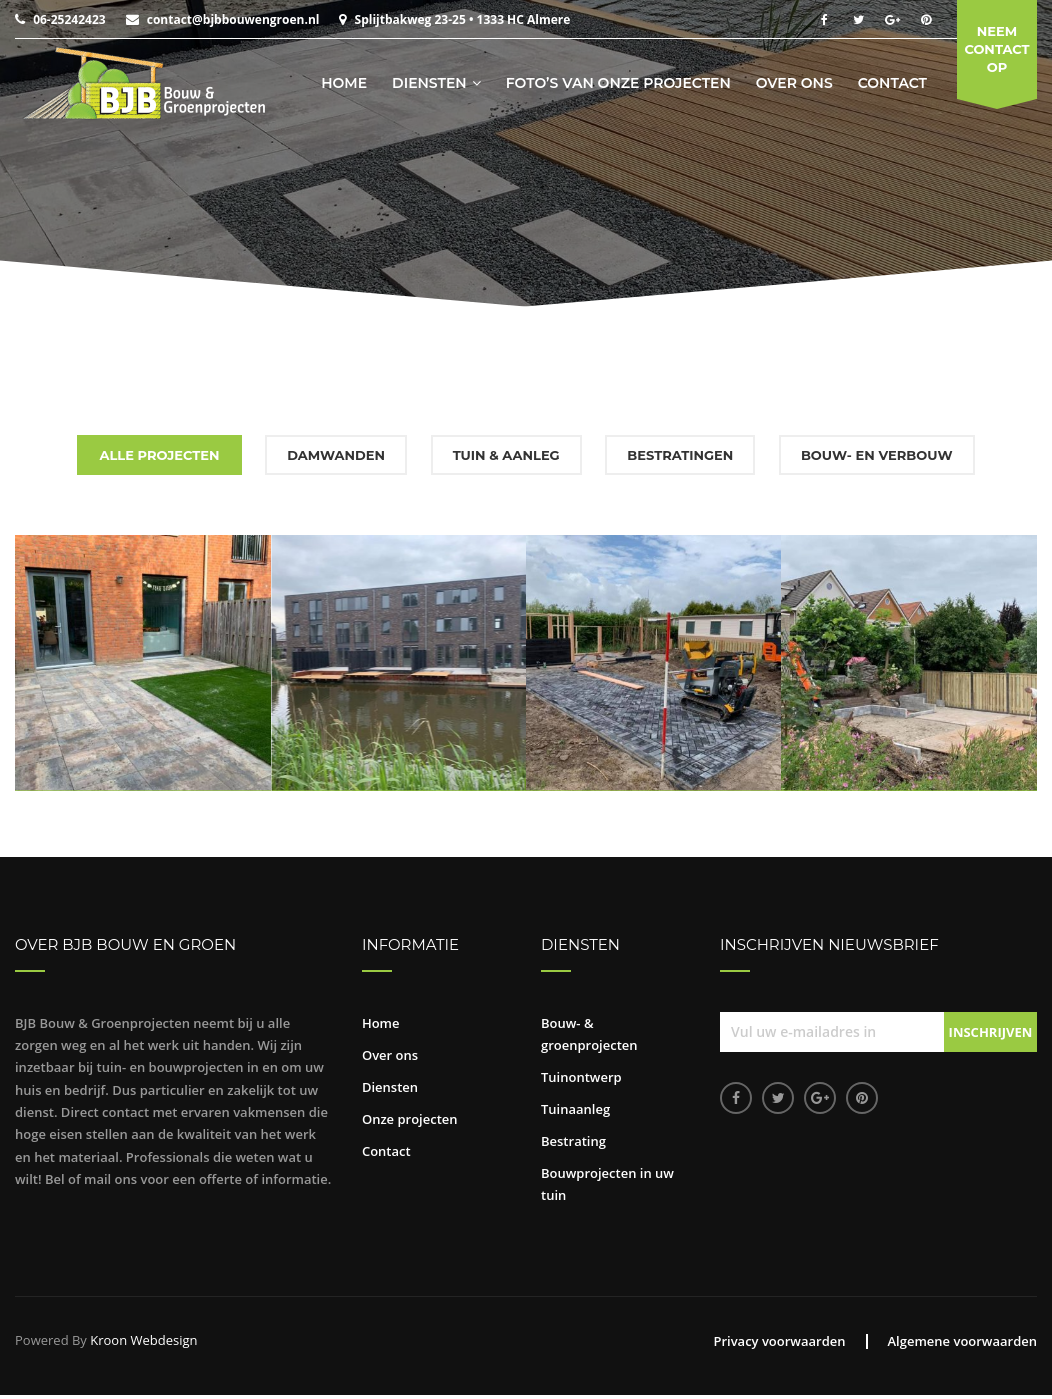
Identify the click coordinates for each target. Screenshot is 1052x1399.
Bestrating (573, 1141)
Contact (892, 83)
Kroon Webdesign (143, 1340)
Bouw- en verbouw (877, 455)
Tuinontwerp (581, 1077)
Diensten (429, 83)
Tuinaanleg (575, 1109)
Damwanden (336, 455)
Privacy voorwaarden (779, 1341)
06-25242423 (69, 19)
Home (344, 83)
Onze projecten (410, 1119)
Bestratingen (680, 455)
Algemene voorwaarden (963, 1341)
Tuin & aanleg (506, 455)
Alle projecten (159, 455)
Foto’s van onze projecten (618, 83)
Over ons (794, 83)
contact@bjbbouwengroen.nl (233, 19)
